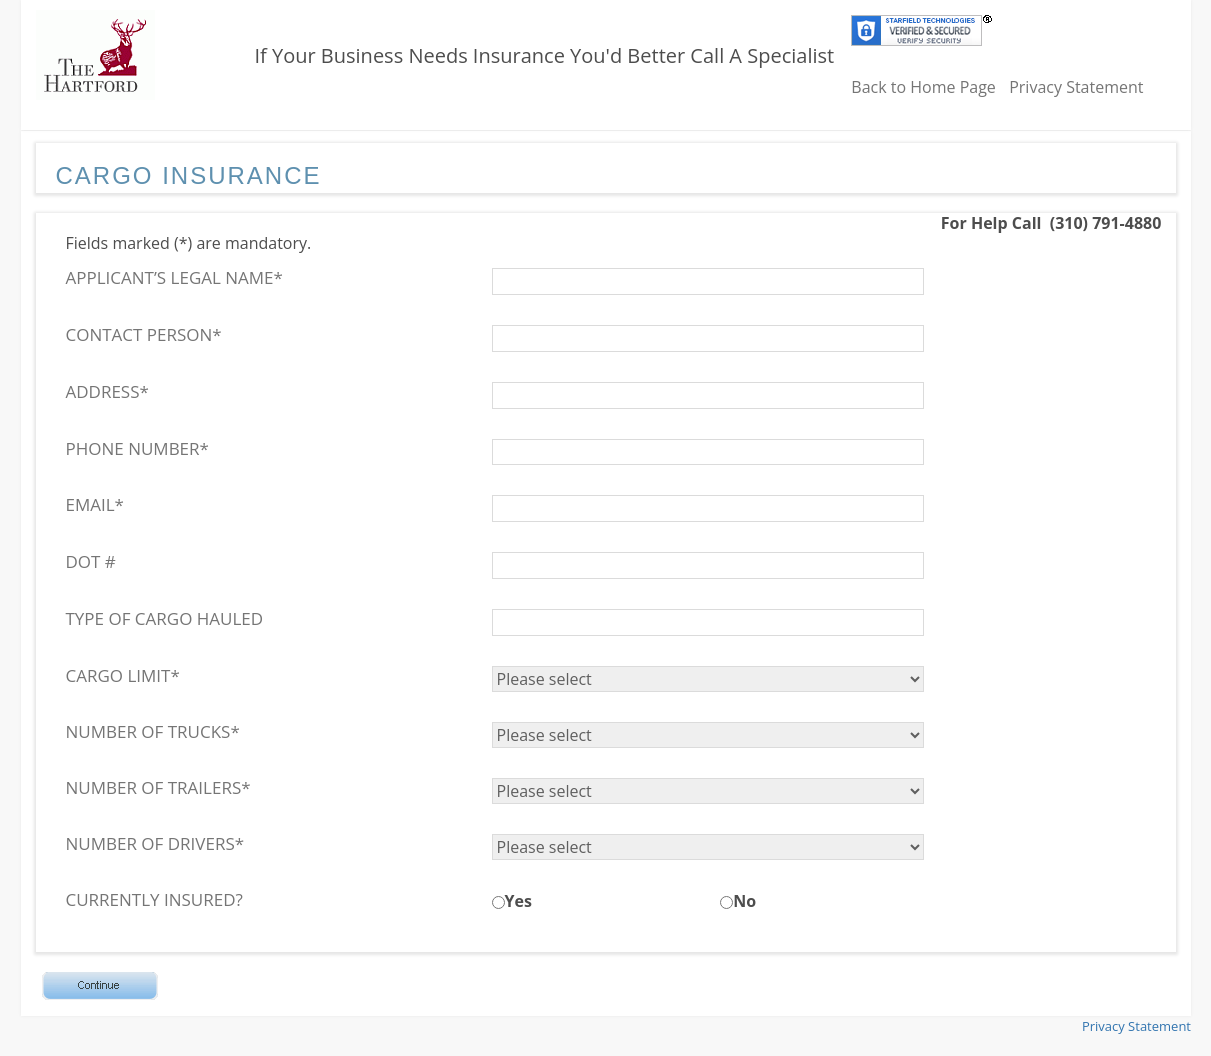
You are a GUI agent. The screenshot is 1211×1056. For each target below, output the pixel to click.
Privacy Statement (1076, 87)
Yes (518, 901)
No (744, 901)
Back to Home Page (923, 87)
